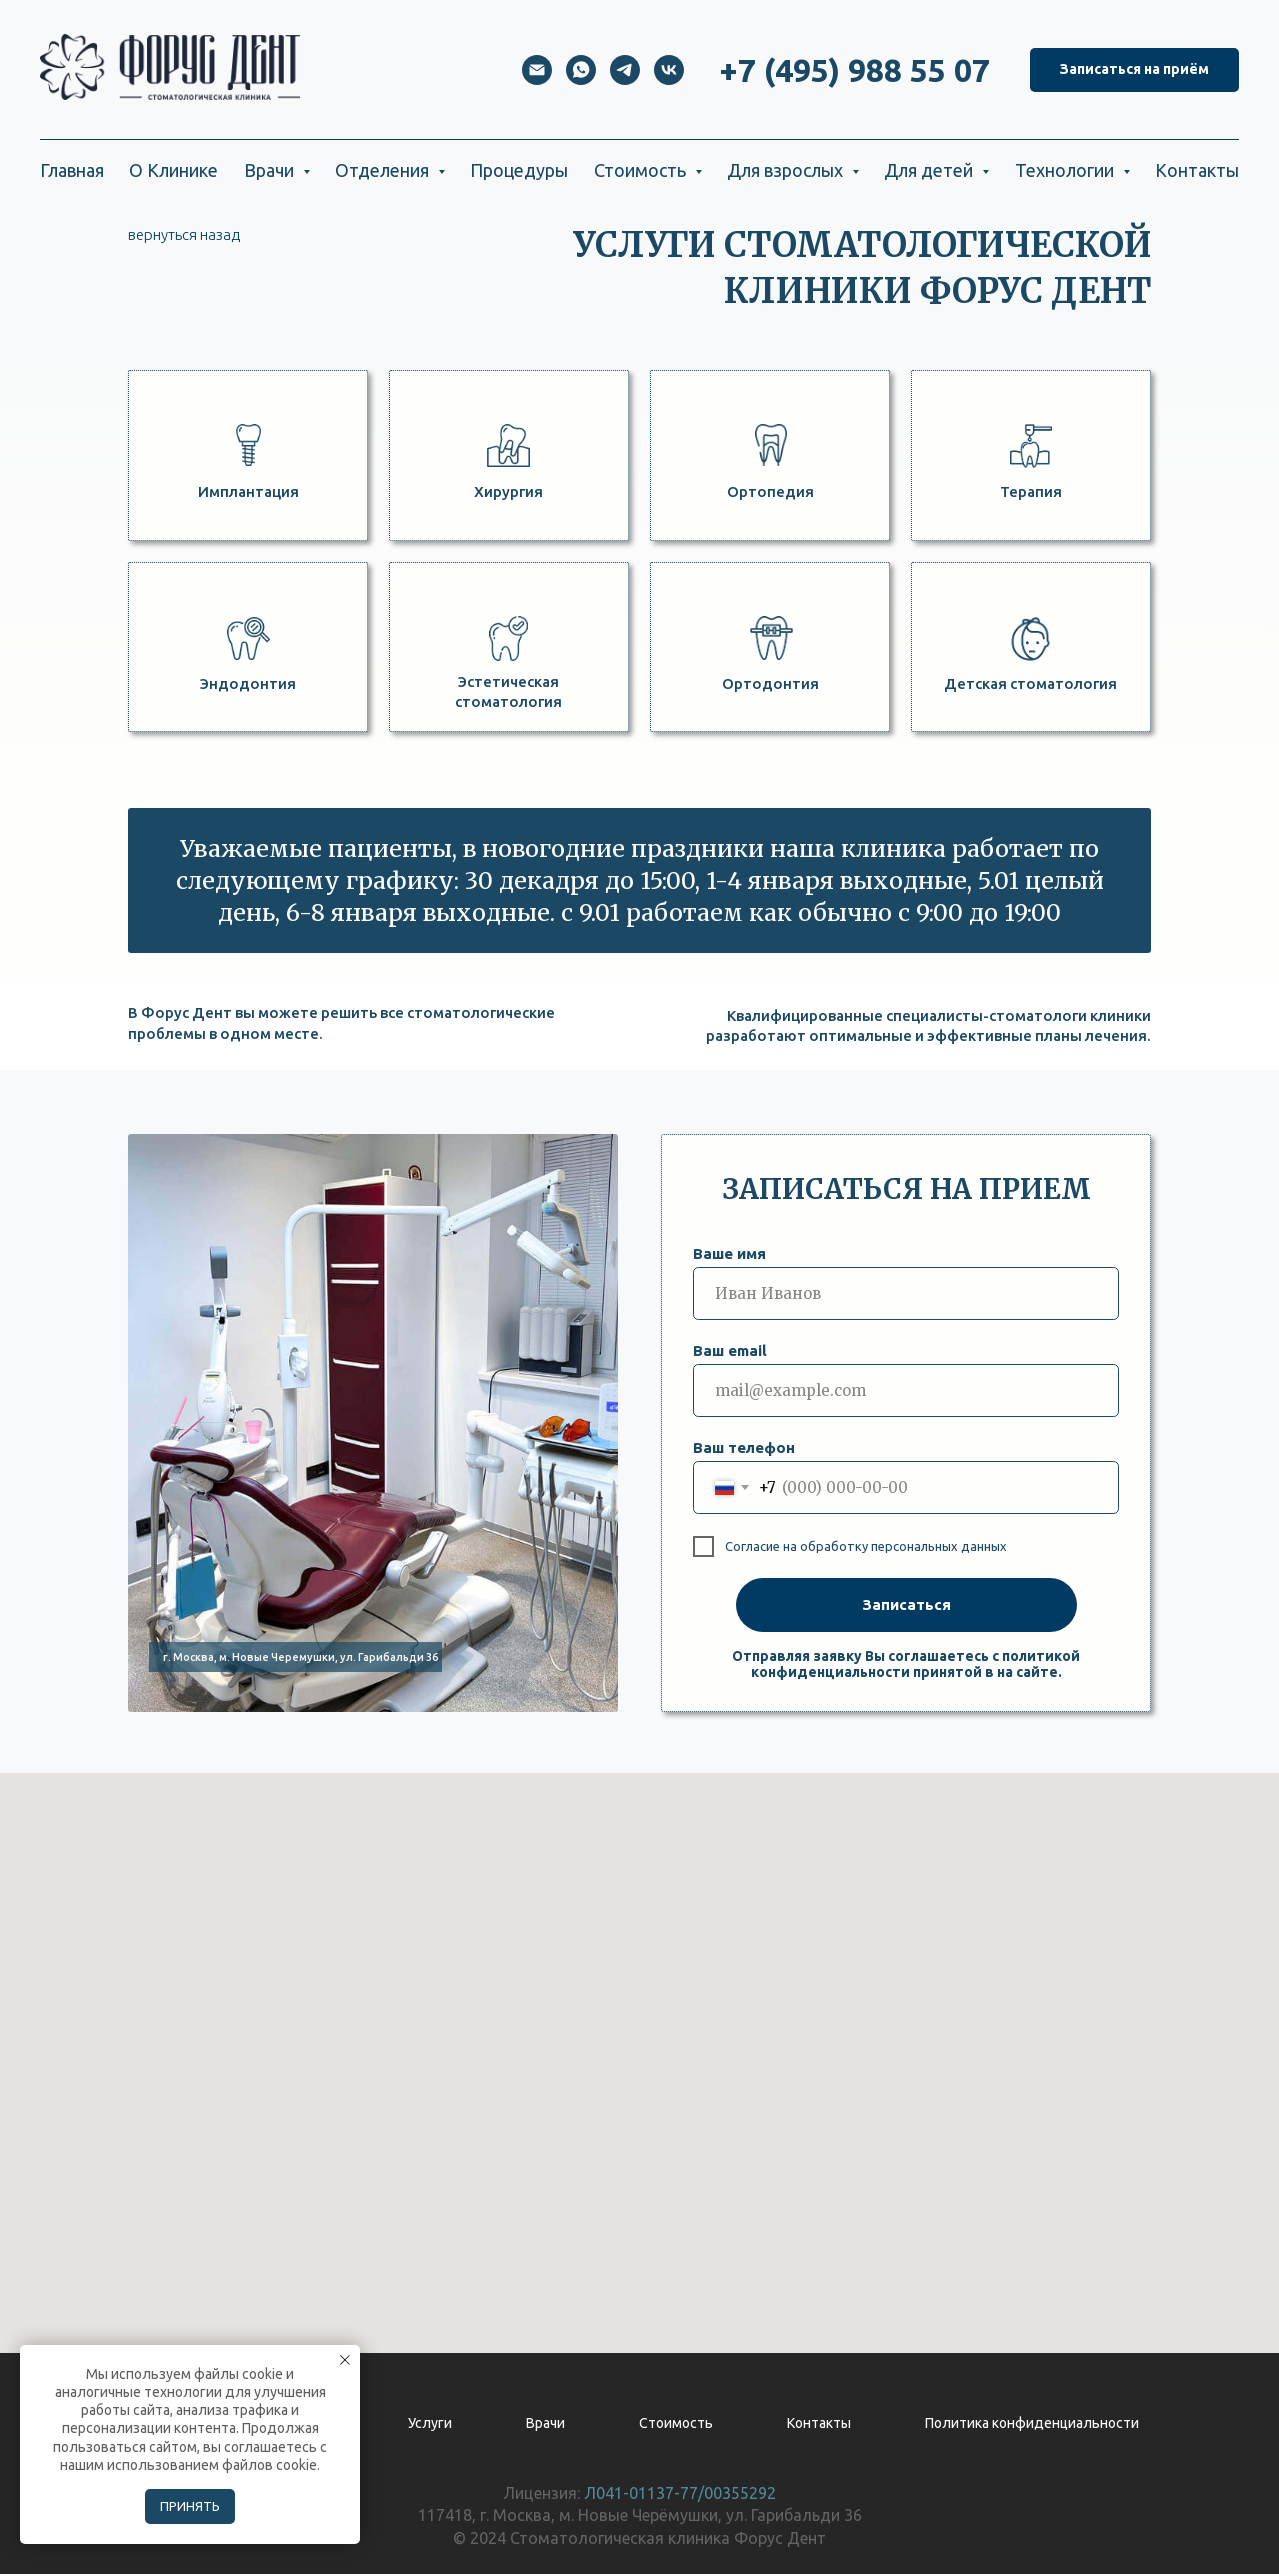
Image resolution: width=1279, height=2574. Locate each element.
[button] (1134, 70)
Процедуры (519, 170)
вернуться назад (184, 234)
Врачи (545, 2423)
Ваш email (730, 1350)
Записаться (906, 1604)
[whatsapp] (581, 70)
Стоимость (676, 2423)
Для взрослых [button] (787, 170)
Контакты (1197, 170)
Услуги (430, 2423)
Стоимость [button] (642, 170)
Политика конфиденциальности (1032, 2423)
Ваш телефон (744, 1447)
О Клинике (173, 170)
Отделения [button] (384, 170)
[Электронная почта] (537, 70)
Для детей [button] (930, 170)
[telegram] (625, 70)
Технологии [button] (1066, 170)
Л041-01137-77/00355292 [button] (680, 2493)
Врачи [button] (271, 170)
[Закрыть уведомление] (345, 2360)
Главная (72, 170)
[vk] (669, 70)
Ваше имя (729, 1253)
